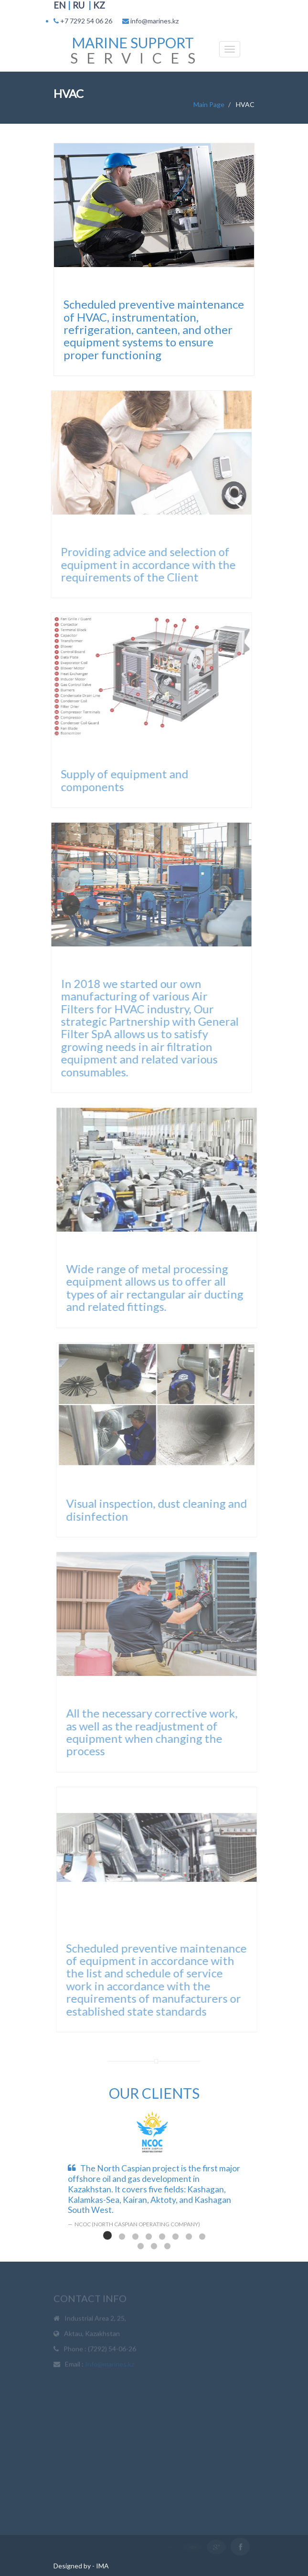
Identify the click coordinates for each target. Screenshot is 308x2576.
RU (79, 5)
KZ (99, 5)
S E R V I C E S (132, 50)
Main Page (208, 104)
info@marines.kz (154, 21)
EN (59, 5)
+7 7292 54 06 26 (86, 21)
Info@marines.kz (109, 2365)
